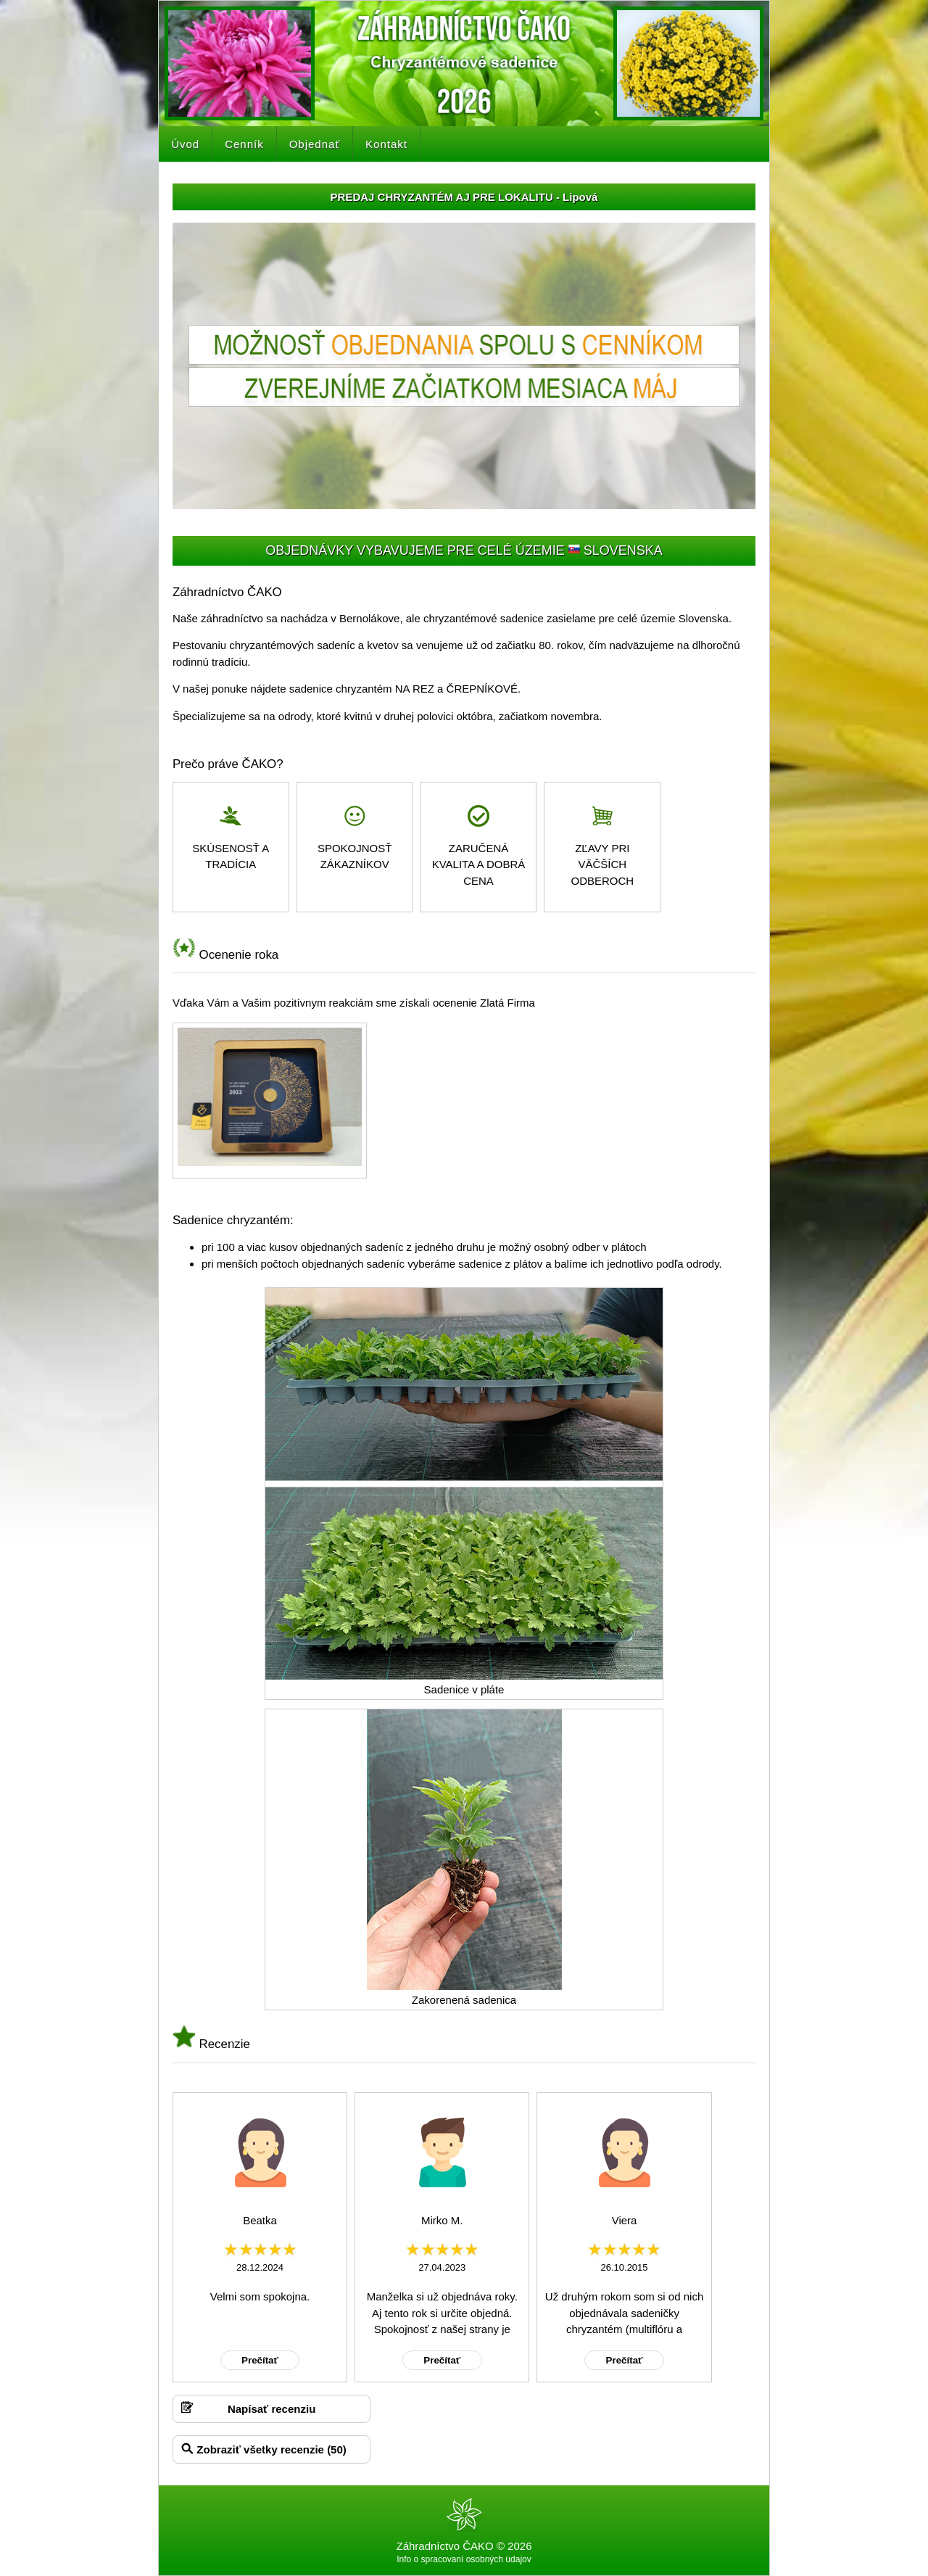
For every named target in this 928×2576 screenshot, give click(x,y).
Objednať (314, 144)
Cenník (244, 144)
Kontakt (386, 144)
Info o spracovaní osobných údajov (464, 2559)
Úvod (185, 144)
